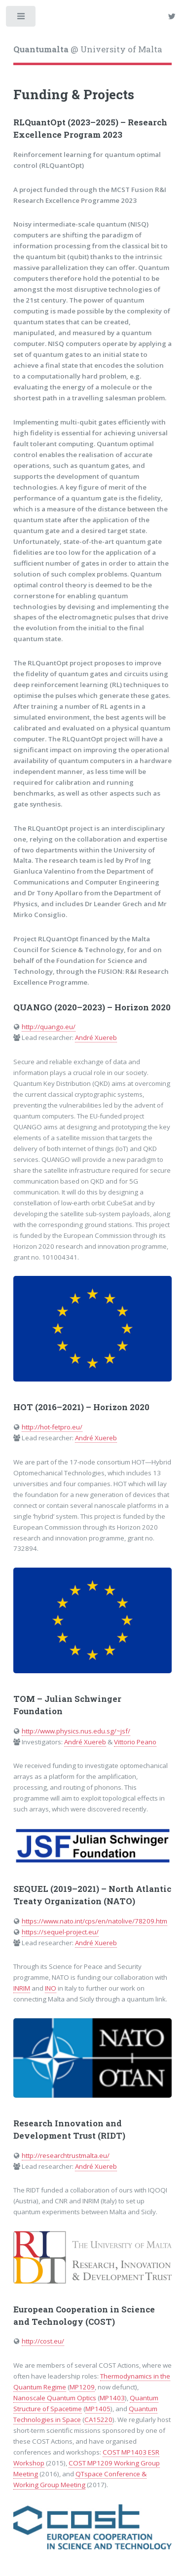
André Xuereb (96, 1037)
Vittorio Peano (135, 1741)
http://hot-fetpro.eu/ (52, 1427)
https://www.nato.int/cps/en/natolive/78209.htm (94, 1921)
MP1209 (82, 2387)
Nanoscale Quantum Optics (54, 2397)
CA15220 (98, 2419)
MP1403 (112, 2397)
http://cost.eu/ (43, 2341)
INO (50, 1988)
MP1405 (98, 2408)
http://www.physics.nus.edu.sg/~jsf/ (76, 1731)
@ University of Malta (87, 49)
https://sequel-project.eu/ (60, 1931)
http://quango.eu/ (48, 1026)
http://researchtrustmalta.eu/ (66, 2155)
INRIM (21, 1988)
